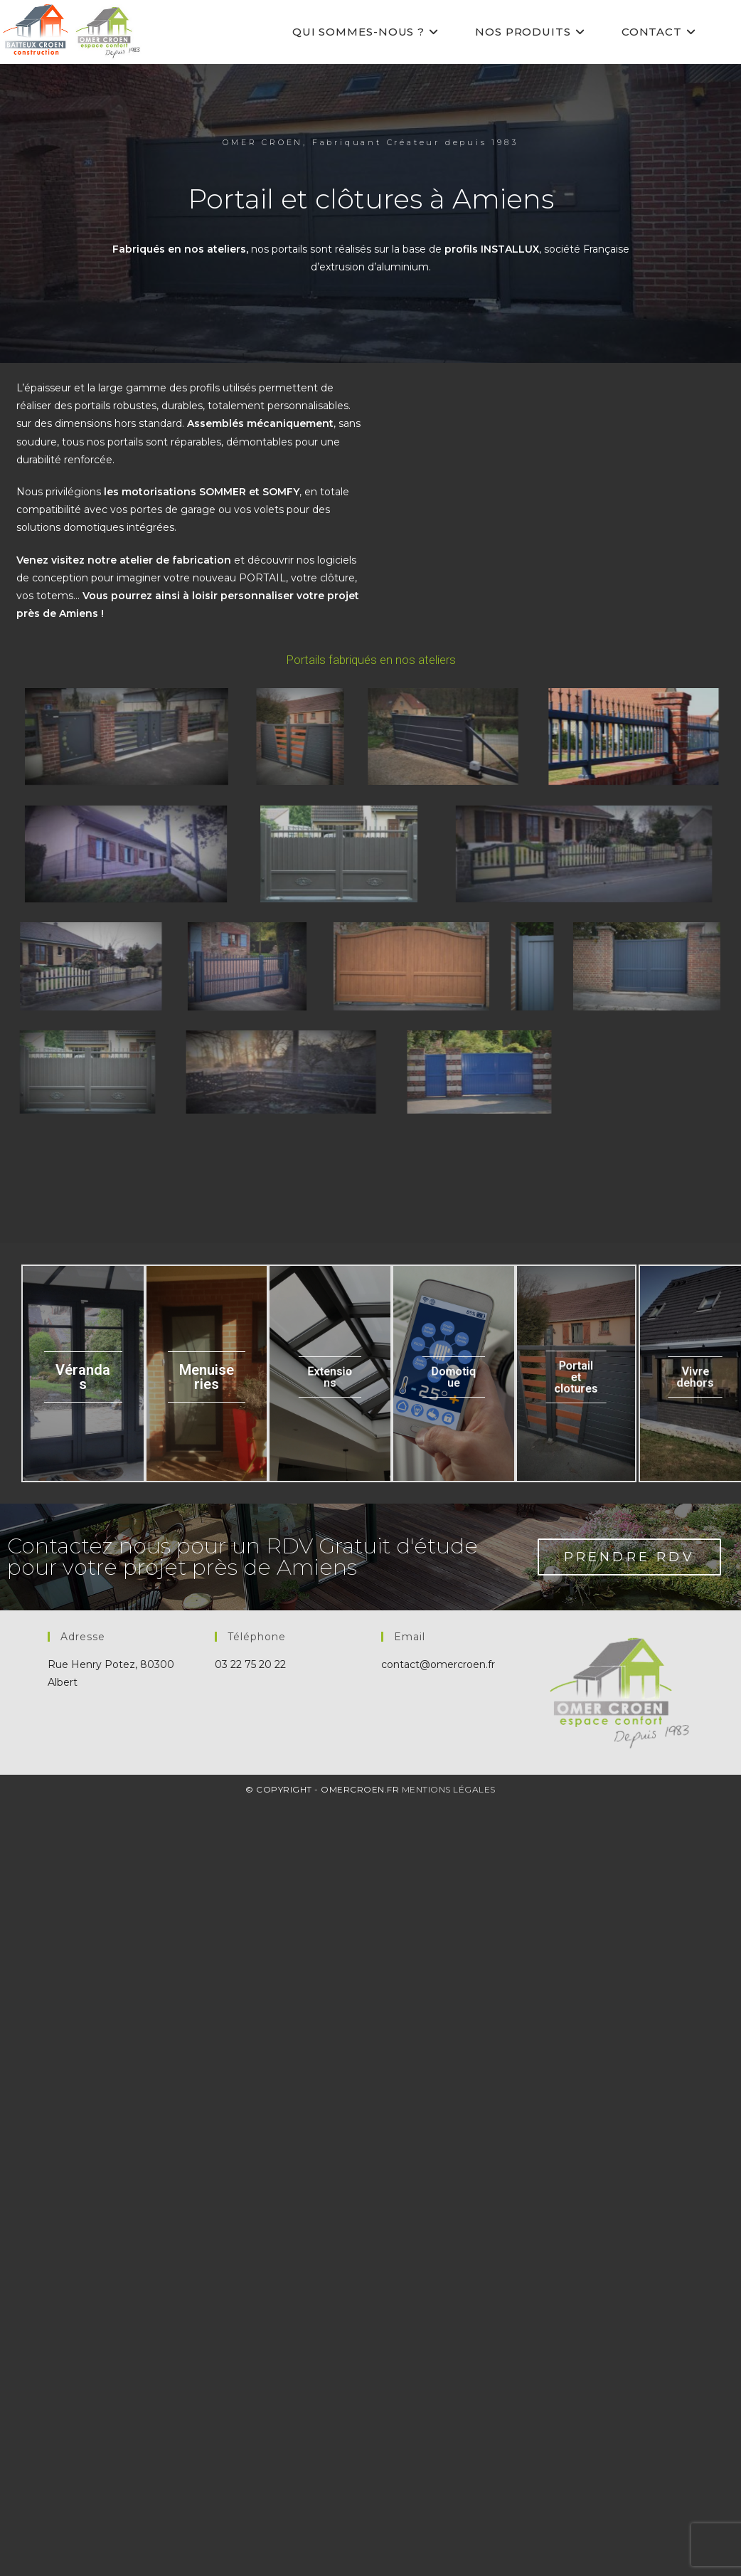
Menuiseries (206, 2162)
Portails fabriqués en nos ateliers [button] (371, 660)
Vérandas (82, 2162)
